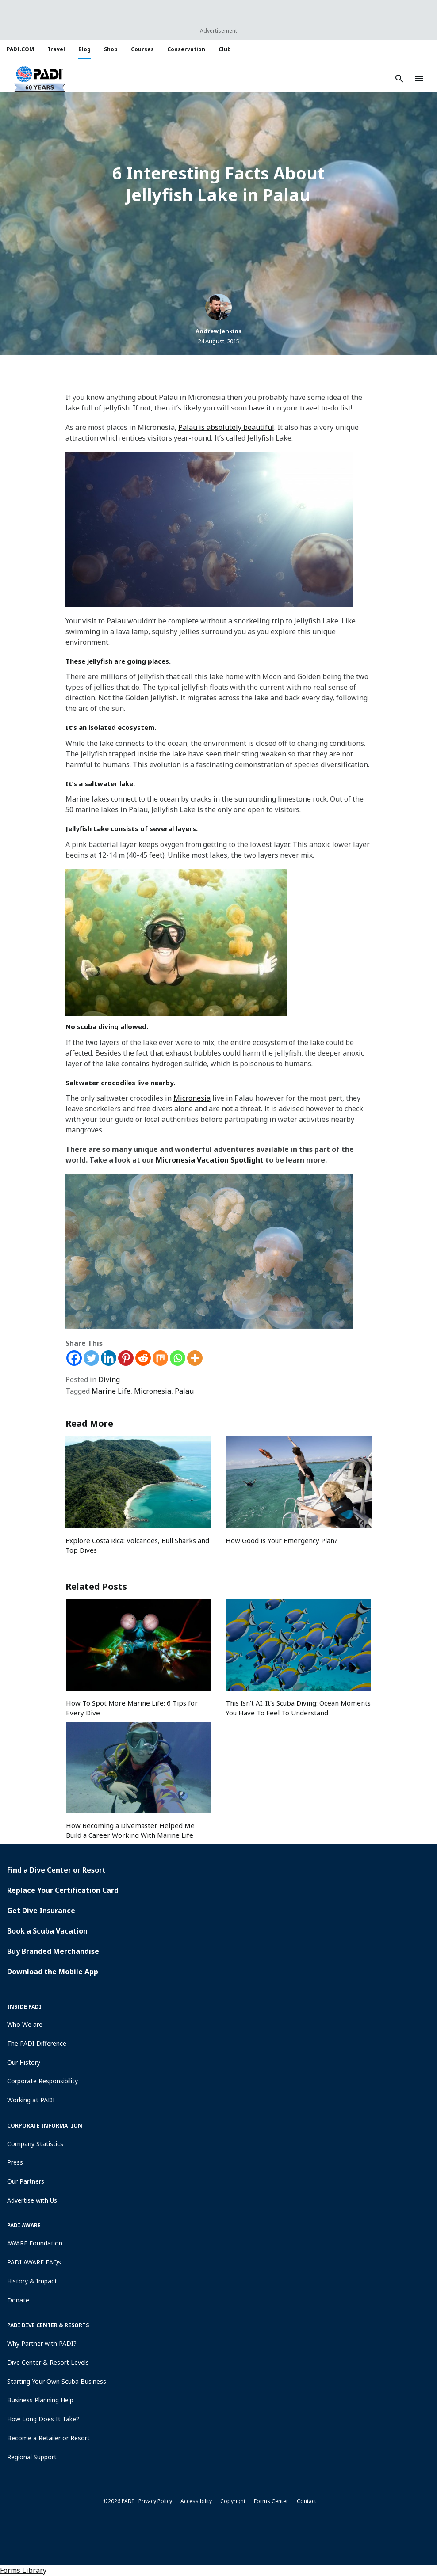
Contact (306, 2501)
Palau (184, 1391)
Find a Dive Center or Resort (56, 1870)
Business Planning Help (40, 2400)
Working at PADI (31, 2100)
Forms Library (23, 2570)
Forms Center (271, 2501)
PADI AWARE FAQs (34, 2262)
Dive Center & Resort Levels (48, 2362)
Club (224, 49)
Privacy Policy (155, 2501)
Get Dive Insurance (41, 1910)
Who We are (24, 2024)
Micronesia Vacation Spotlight (210, 1160)
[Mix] (160, 1358)
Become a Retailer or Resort (48, 2438)
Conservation (186, 49)
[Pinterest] (126, 1358)
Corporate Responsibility (42, 2081)
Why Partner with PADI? (42, 2343)
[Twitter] (91, 1358)
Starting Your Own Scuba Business (56, 2381)
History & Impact (32, 2281)
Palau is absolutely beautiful (226, 427)
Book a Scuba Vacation (47, 1931)
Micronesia (192, 1098)
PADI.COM (20, 49)
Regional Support (32, 2457)
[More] (195, 1358)
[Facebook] (74, 1358)
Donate (18, 2300)
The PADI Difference (36, 2043)
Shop (111, 49)
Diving (109, 1379)
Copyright (232, 2501)
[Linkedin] (108, 1358)
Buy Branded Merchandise (53, 1951)
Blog (84, 49)
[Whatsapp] (177, 1358)
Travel (56, 49)
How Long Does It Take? (43, 2419)
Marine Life (111, 1391)
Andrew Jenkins (219, 331)
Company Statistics (35, 2143)
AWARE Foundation (34, 2243)
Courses (142, 49)
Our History (23, 2062)
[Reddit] (143, 1358)
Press (15, 2162)
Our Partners (25, 2181)
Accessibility (196, 2501)
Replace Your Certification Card (63, 1890)
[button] (39, 78)
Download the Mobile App (52, 1971)
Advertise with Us (32, 2200)
